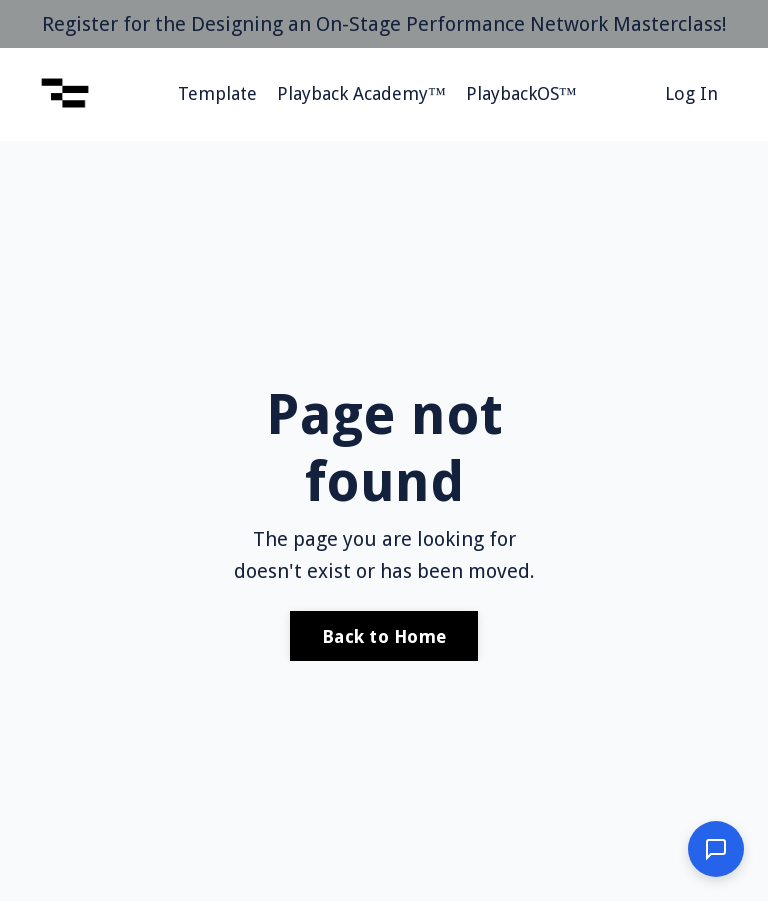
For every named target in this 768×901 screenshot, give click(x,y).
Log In (691, 93)
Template (217, 93)
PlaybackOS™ (521, 93)
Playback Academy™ (361, 93)
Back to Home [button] (384, 636)
